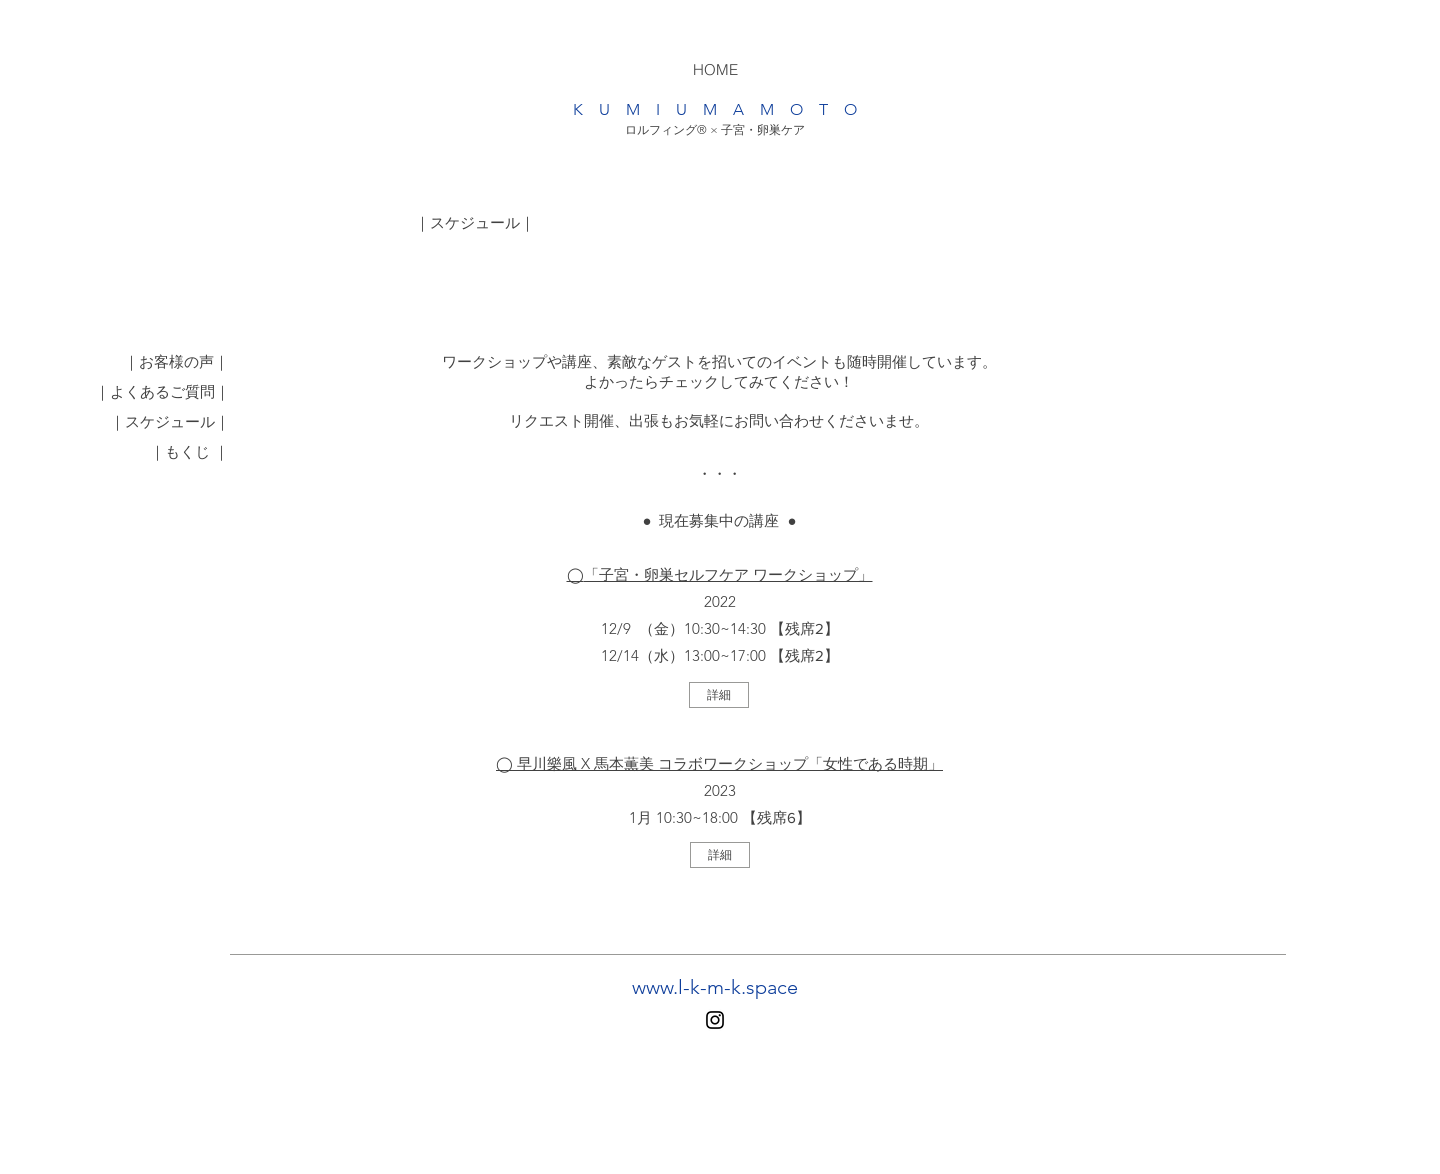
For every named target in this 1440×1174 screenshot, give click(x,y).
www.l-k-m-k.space (715, 987)
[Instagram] (715, 1020)
